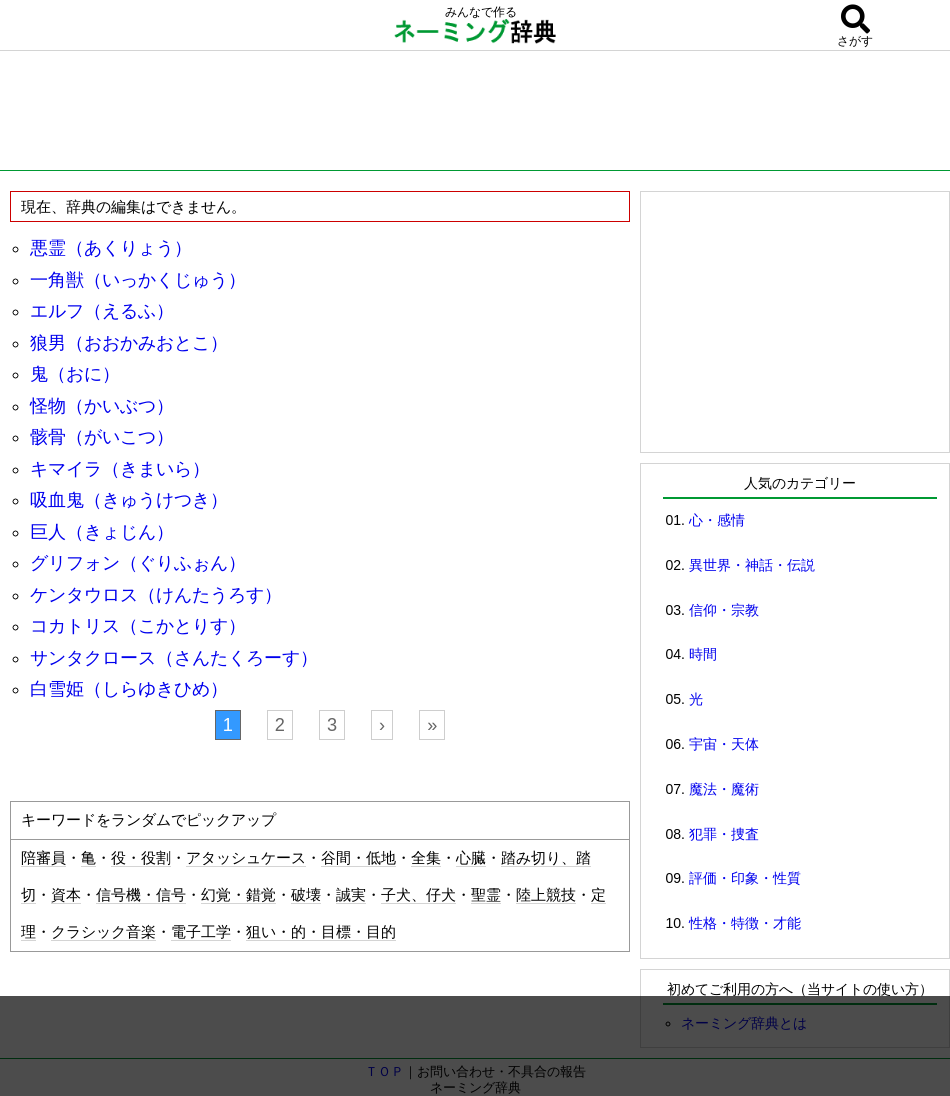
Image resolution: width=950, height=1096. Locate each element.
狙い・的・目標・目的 (321, 932)
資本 (66, 895)
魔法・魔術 (724, 789)
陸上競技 (546, 895)
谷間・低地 (358, 858)
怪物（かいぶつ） (102, 406)
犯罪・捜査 (724, 834)
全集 (426, 858)
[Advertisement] (475, 115)
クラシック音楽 (103, 932)
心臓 (471, 858)
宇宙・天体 (724, 744)
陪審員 (43, 858)
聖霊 (486, 895)
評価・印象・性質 (745, 878)
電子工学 (201, 932)
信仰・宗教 (724, 610)
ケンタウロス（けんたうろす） (156, 595)
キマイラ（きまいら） (120, 469)
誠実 (351, 895)
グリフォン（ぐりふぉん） (138, 563)
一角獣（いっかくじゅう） (138, 280)
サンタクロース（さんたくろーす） (174, 658)
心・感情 (717, 520)
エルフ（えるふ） (102, 311)
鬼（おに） (75, 374)
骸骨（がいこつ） (102, 437)
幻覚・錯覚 (238, 895)
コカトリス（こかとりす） (138, 626)
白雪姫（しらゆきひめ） (129, 689)
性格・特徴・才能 (745, 923)
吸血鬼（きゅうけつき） (129, 500)
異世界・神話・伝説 (752, 565)
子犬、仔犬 (418, 895)
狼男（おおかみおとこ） (129, 343)
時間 (703, 654)
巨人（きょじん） (102, 532)
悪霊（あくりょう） (111, 248)
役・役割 (141, 858)
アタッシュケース (246, 858)
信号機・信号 (141, 895)
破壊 (306, 895)
